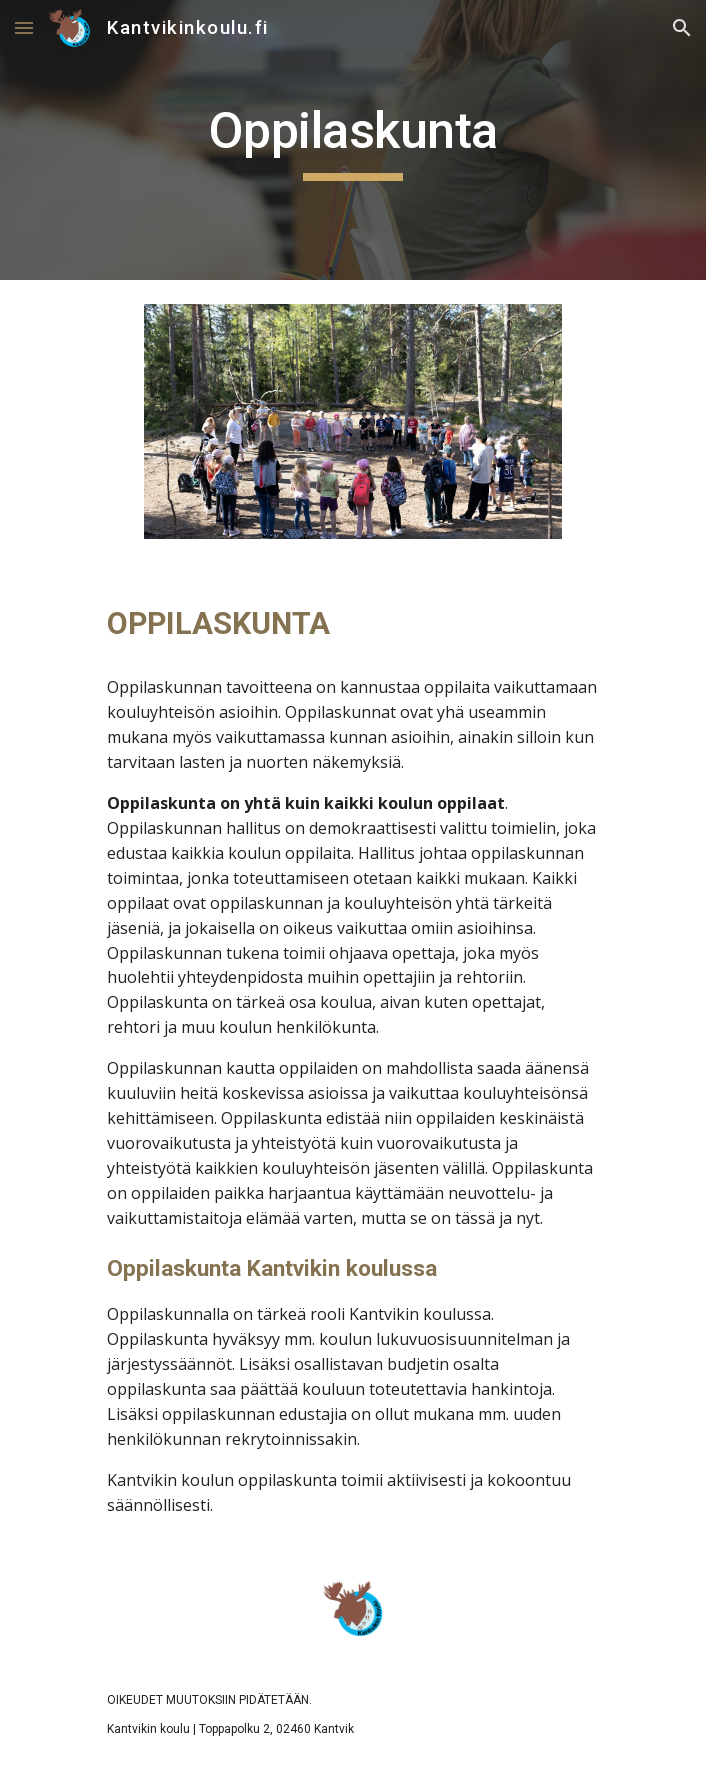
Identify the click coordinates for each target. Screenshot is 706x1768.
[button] (24, 27)
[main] (352, 140)
